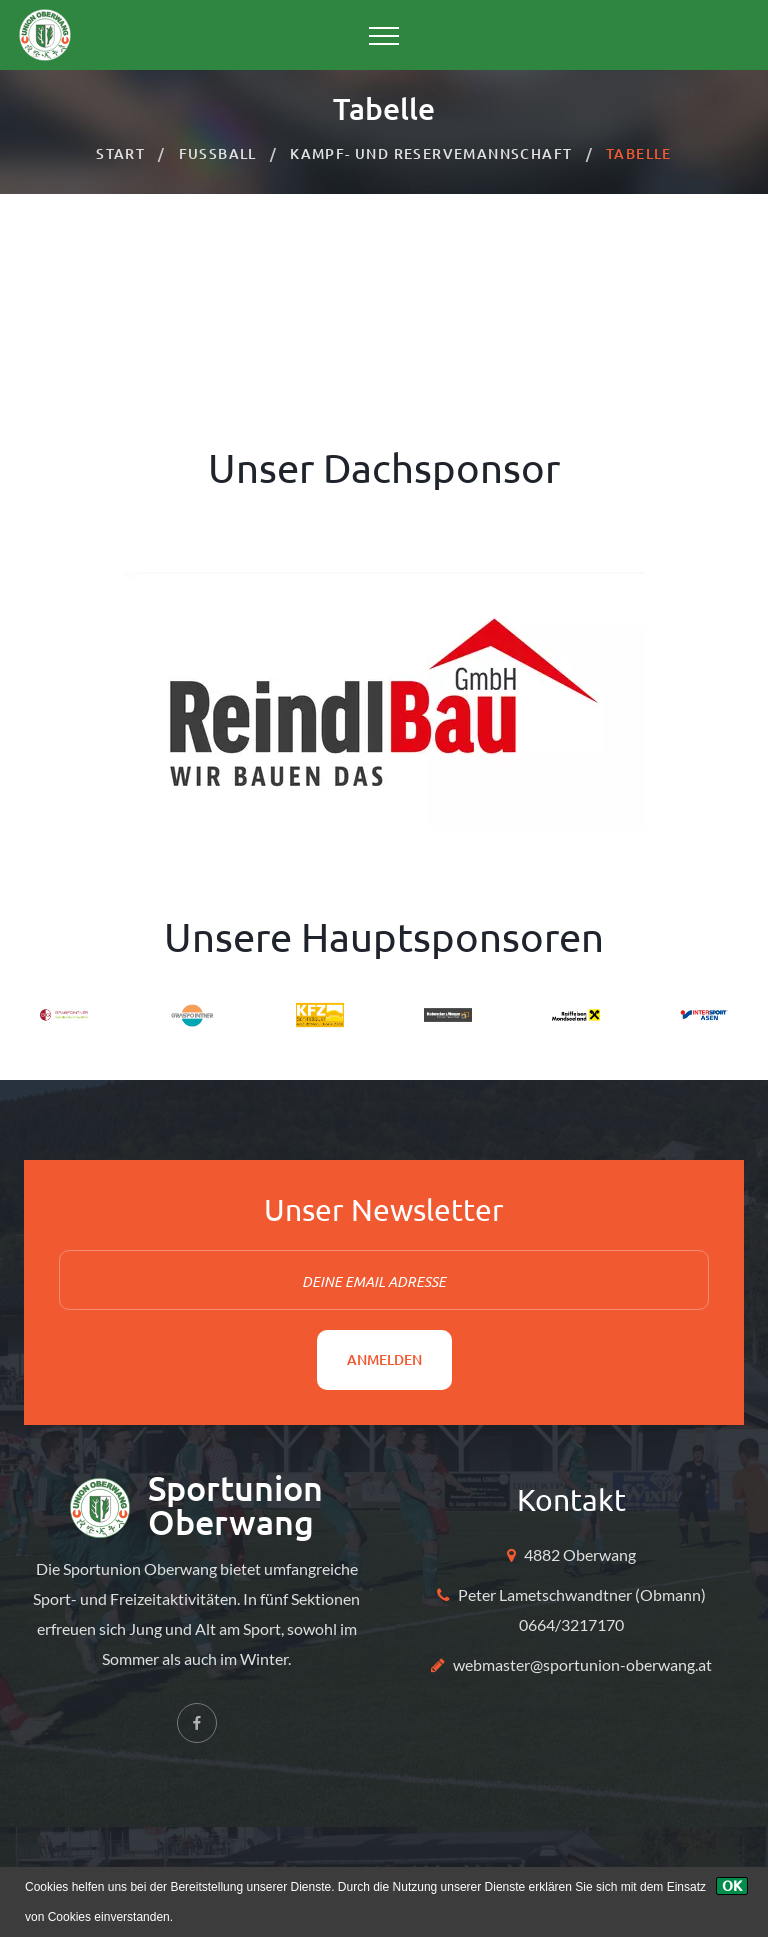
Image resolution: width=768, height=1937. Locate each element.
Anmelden (384, 1359)
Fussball (218, 153)
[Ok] (732, 1886)
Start (120, 153)
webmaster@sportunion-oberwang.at (582, 1664)
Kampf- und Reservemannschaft (431, 153)
